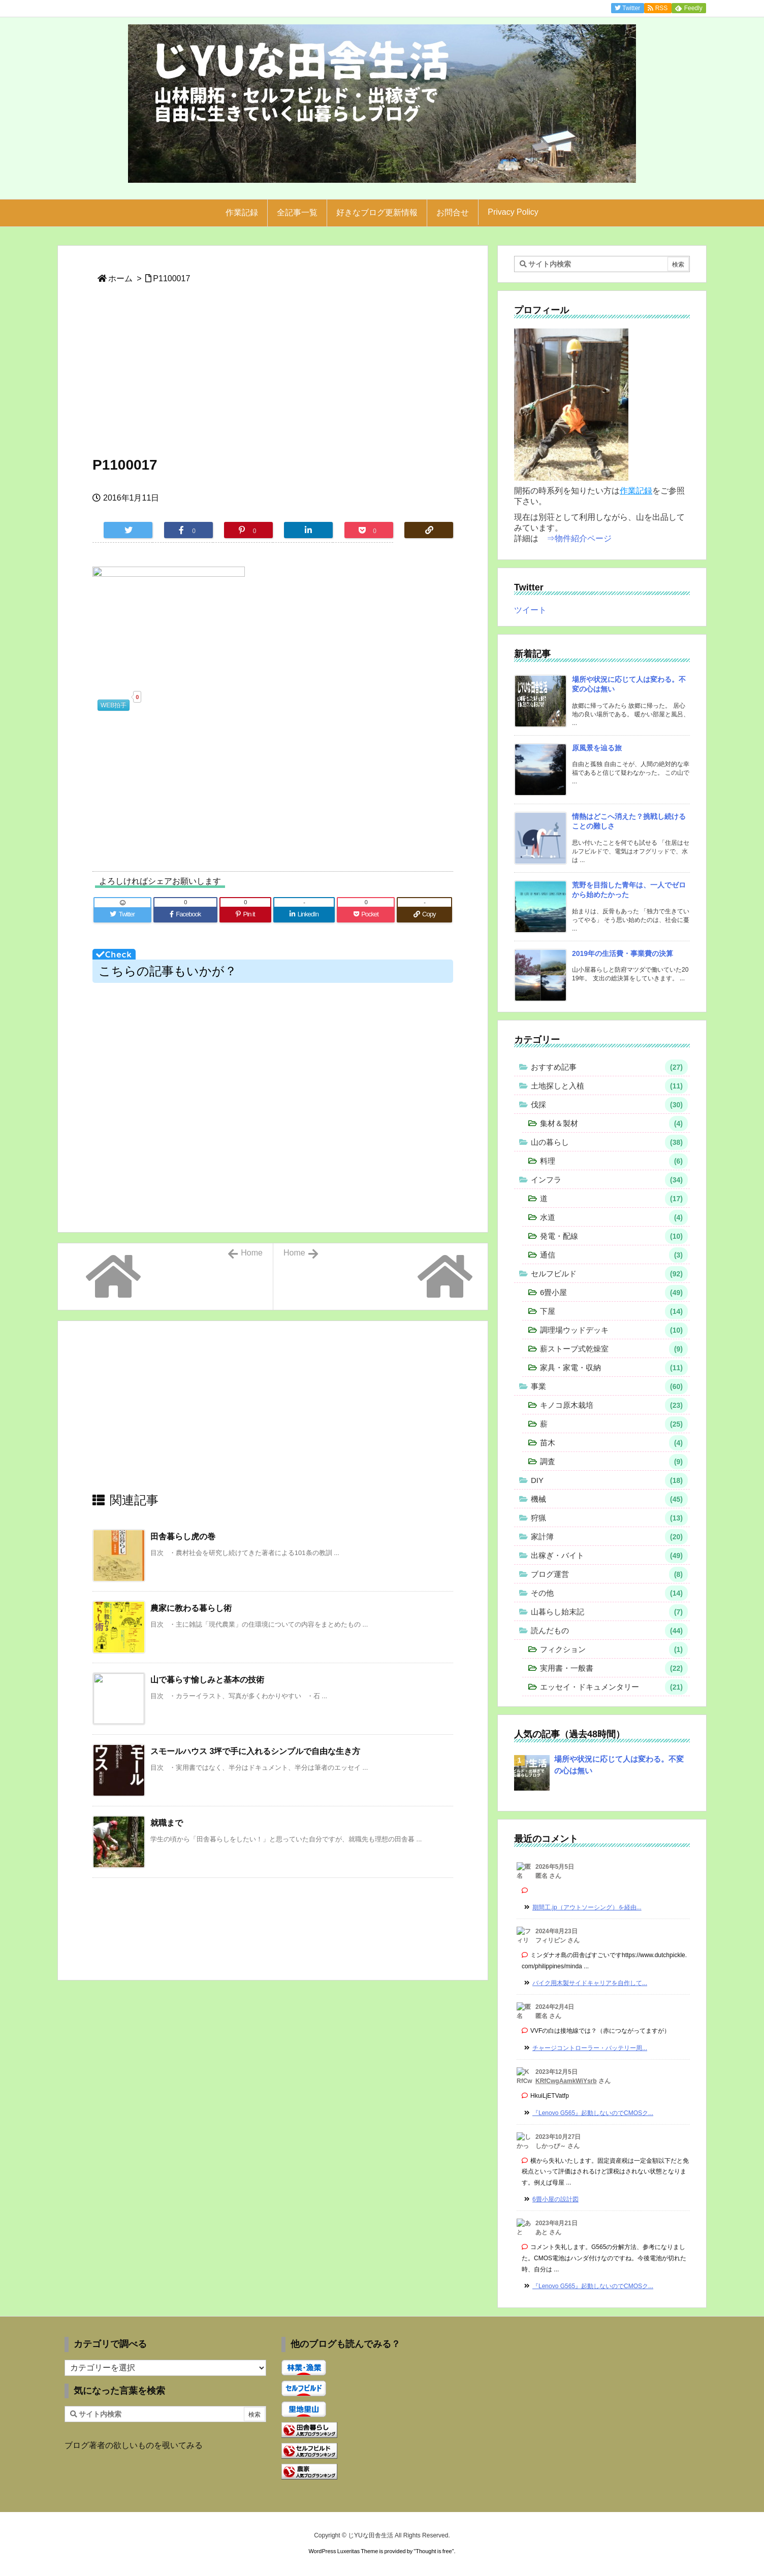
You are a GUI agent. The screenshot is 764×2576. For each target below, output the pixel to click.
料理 (614, 1161)
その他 (609, 1593)
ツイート (530, 610)
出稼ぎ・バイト (609, 1555)
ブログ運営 (609, 1574)
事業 (609, 1386)
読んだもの (609, 1630)
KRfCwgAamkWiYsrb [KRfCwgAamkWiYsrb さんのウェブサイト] (566, 2081)
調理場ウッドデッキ (614, 1330)
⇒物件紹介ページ (579, 538)
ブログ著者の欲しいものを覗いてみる (134, 2445)
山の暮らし (609, 1142)
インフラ (609, 1179)
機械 (609, 1499)
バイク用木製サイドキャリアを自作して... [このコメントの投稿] (589, 1983)
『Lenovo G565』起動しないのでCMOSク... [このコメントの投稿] (592, 2113)
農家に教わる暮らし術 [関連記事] (191, 1608)
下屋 (614, 1311)
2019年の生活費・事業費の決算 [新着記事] (622, 953)
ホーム (120, 278)
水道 (614, 1217)
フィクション (614, 1649)
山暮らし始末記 (609, 1612)
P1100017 (171, 278)
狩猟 (609, 1518)
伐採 (609, 1104)
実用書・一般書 (614, 1668)
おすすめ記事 (609, 1067)
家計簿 (609, 1536)
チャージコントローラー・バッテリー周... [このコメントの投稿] (589, 2048)
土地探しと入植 (609, 1086)
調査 (614, 1461)
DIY (609, 1480)
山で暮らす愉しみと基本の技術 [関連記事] (207, 1679)
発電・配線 (614, 1236)
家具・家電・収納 (614, 1367)
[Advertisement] (272, 376)
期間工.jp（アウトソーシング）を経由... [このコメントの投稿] (587, 1907)
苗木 (614, 1442)
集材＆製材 (614, 1123)
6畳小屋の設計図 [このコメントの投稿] (555, 2199)
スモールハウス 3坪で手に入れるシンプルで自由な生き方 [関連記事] (255, 1751)
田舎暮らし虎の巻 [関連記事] (182, 1536)
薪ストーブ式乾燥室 (614, 1349)
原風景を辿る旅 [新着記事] (597, 748)
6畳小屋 (614, 1292)
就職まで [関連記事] (166, 1823)
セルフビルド (609, 1273)
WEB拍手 (113, 705)
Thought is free (434, 2551)
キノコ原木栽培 (614, 1405)
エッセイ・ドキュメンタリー (614, 1687)
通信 (614, 1255)
